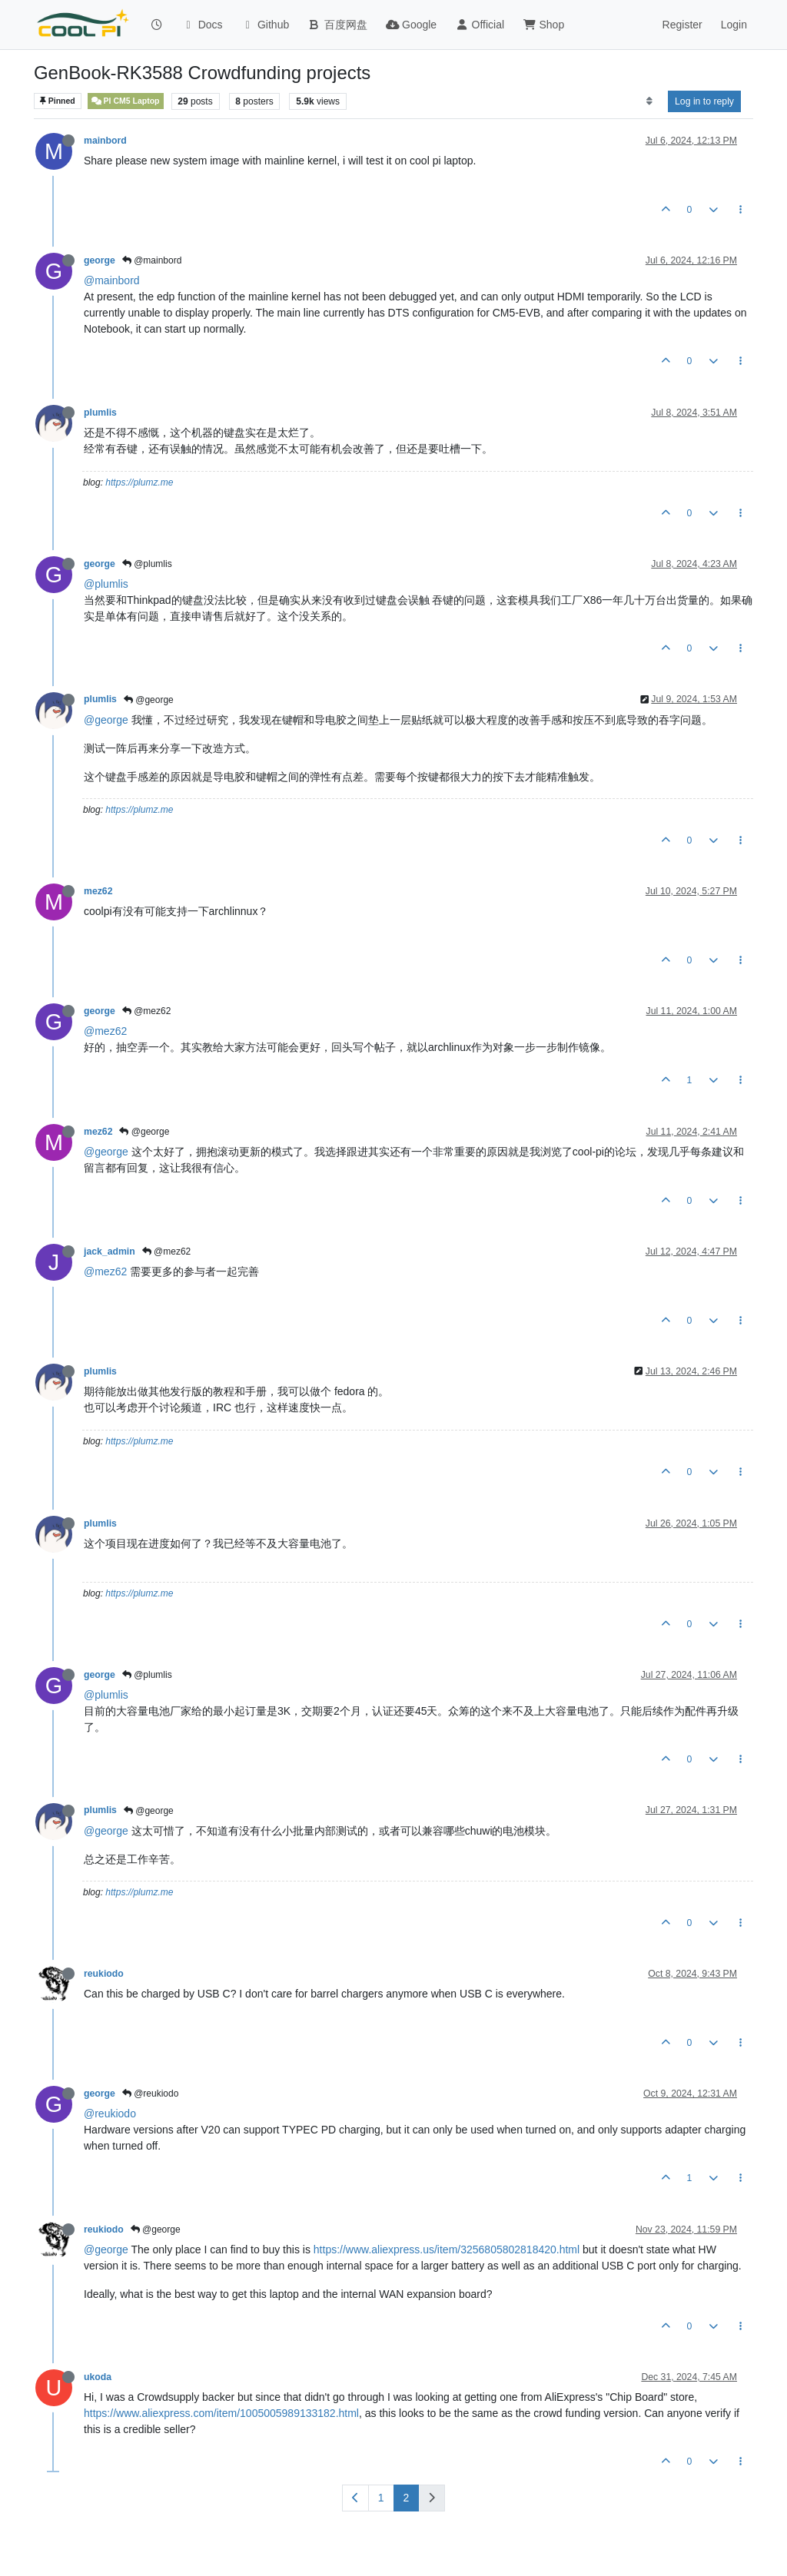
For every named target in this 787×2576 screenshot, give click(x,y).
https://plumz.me (139, 482)
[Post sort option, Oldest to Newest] (649, 101)
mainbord (105, 140)
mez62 (98, 891)
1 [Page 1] (381, 2497)
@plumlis (147, 564)
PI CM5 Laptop (125, 101)
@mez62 (146, 1011)
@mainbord (152, 260)
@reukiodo (150, 2093)
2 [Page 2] (406, 2497)
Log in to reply (704, 101)
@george (149, 700)
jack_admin (109, 1251)
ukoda (97, 2377)
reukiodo (104, 1973)
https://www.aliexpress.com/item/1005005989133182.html (221, 2413)
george (99, 260)
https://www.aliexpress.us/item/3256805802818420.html (446, 2249)
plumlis (100, 412)
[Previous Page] (355, 2498)
